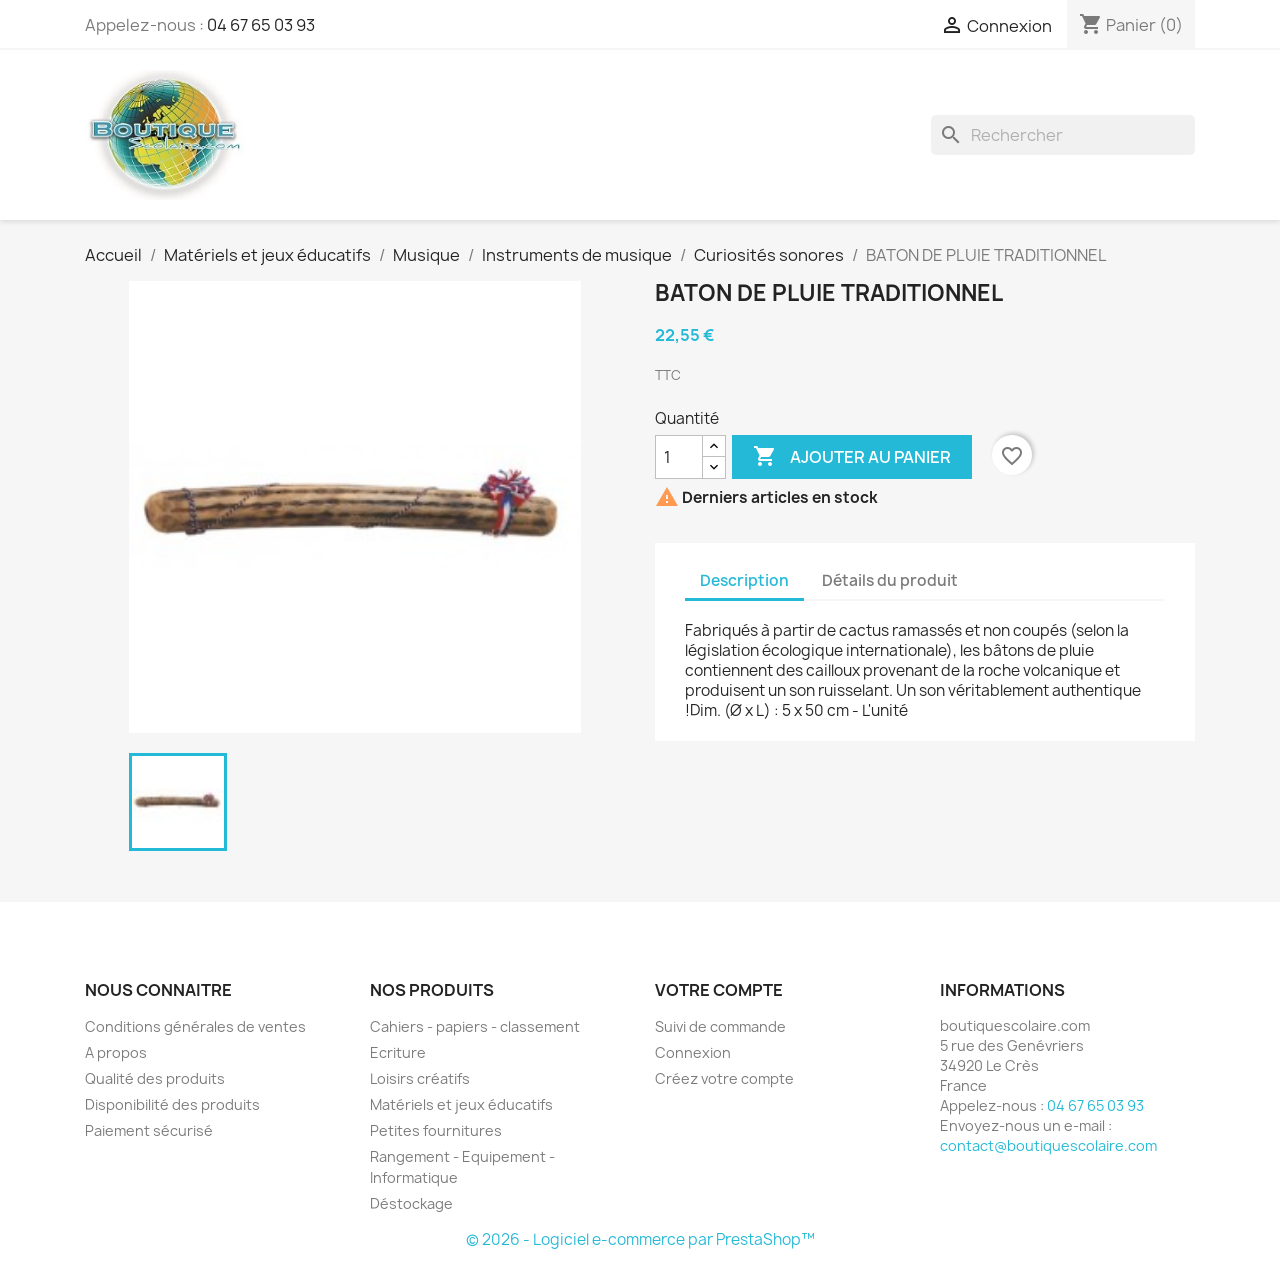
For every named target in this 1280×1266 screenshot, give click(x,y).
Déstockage (411, 1203)
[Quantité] (679, 457)
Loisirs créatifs (420, 1078)
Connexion (693, 1052)
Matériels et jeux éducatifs (461, 1104)
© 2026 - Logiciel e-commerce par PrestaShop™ (640, 1239)
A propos (116, 1052)
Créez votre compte (724, 1078)
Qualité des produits (155, 1078)
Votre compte (719, 990)
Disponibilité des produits (172, 1104)
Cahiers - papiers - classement (475, 1026)
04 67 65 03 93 (261, 25)
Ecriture (398, 1052)
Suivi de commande (720, 1026)
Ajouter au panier (852, 457)
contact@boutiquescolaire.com (1048, 1145)
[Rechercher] (1063, 135)
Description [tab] (744, 580)
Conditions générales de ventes (195, 1026)
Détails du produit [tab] (890, 580)
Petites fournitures (436, 1130)
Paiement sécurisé (149, 1130)
